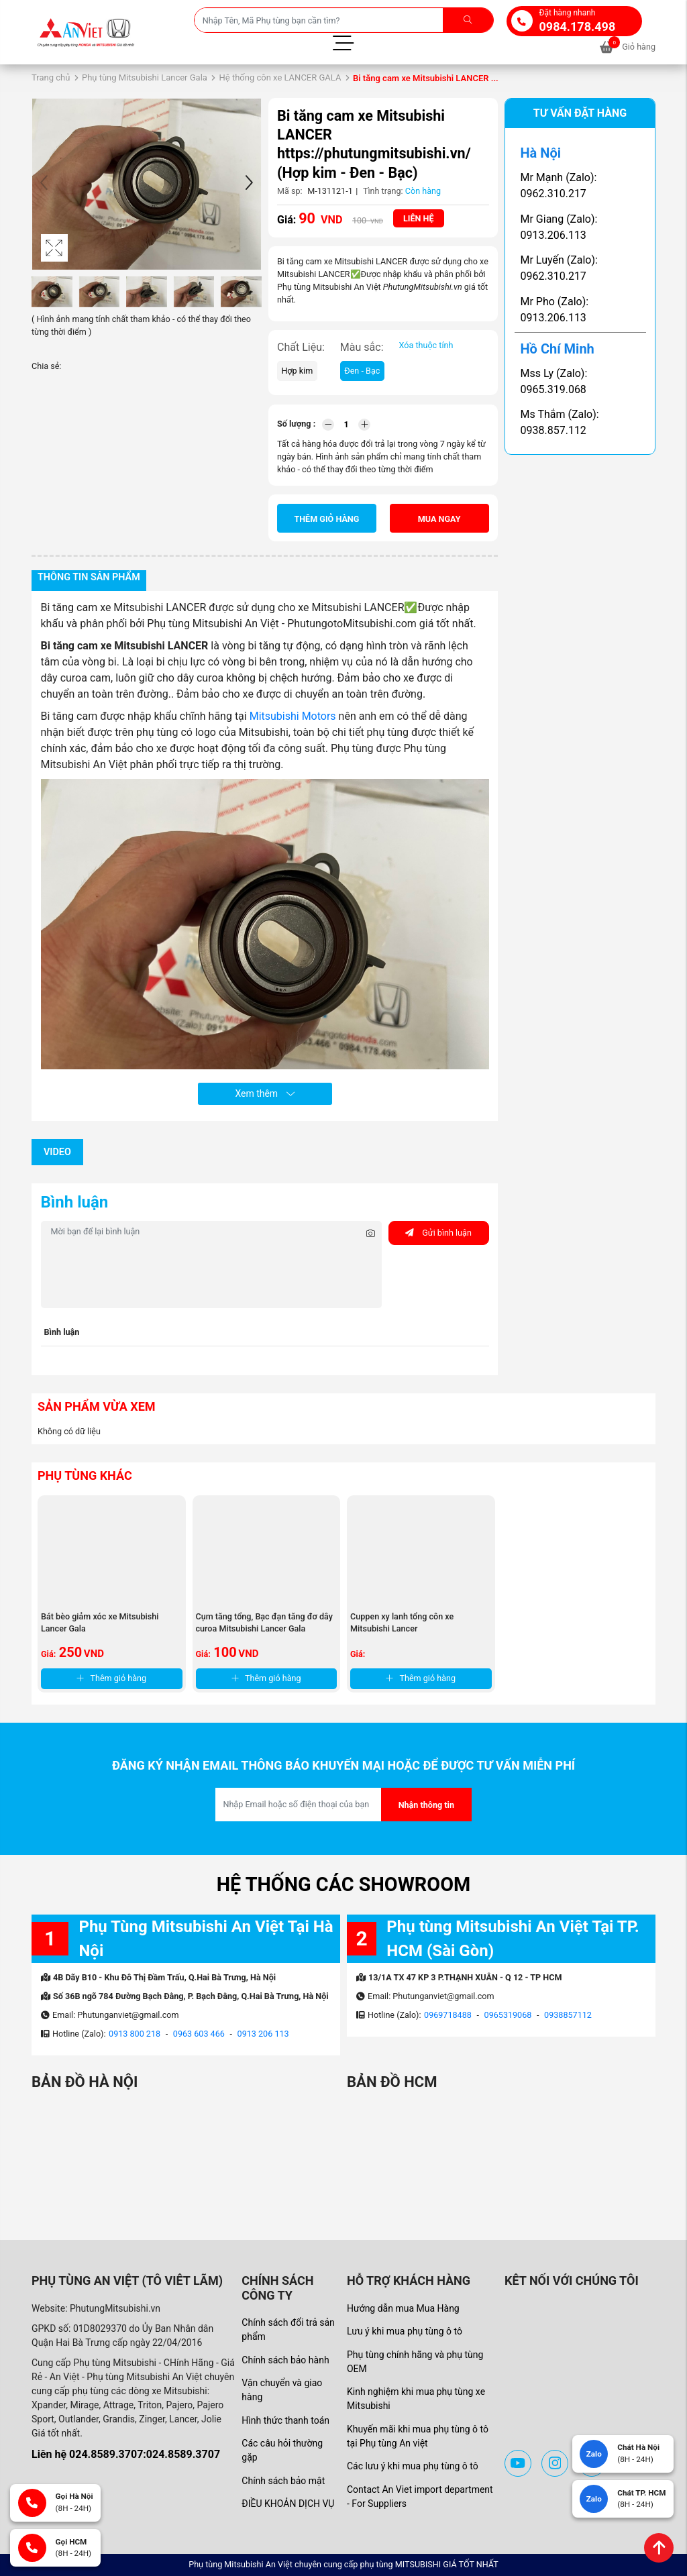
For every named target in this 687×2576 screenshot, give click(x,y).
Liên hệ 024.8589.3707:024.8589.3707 (126, 2454)
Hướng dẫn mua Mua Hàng (403, 2308)
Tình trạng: (383, 191)
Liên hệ (418, 218)
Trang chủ (51, 77)
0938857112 (568, 2015)
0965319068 (508, 2015)
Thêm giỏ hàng (326, 519)
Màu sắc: (362, 347)
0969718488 (448, 2015)
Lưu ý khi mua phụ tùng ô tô (404, 2331)
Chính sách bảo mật (283, 2480)
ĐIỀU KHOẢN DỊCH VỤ (288, 2503)
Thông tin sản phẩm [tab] (89, 577)
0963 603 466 (199, 2034)
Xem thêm (264, 1093)
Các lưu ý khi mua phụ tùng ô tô (412, 2466)
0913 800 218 (134, 2034)
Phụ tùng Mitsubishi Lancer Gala (144, 77)
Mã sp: (290, 191)
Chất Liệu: (301, 347)
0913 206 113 (263, 2034)
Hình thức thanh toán (285, 2420)
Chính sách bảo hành (285, 2360)
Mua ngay (439, 519)
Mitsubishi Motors (294, 716)
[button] (249, 184)
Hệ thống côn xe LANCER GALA (280, 77)
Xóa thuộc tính (426, 345)
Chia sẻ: (46, 366)
